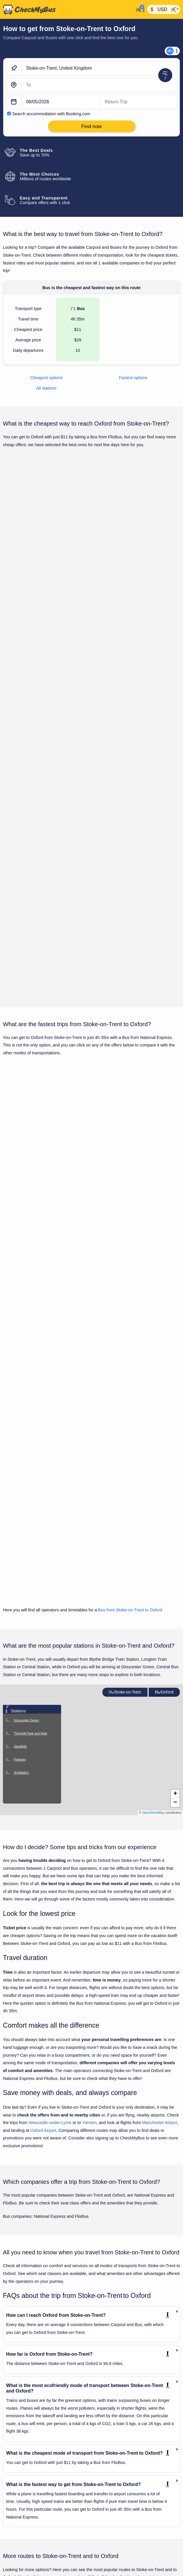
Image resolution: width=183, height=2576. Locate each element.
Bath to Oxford (18, 2536)
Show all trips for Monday (91, 861)
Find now (151, 562)
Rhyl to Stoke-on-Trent (25, 2486)
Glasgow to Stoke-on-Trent (28, 2411)
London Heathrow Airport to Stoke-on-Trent (42, 2430)
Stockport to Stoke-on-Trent (29, 2496)
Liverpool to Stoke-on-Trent (28, 2420)
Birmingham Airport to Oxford (30, 2545)
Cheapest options (46, 377)
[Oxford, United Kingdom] (99, 85)
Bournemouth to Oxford (25, 2564)
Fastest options (133, 377)
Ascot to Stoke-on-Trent (25, 2355)
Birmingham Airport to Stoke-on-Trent (37, 2364)
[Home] (67, 9)
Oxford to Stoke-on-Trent (26, 2477)
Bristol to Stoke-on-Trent (26, 2383)
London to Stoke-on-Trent (27, 2439)
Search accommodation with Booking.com (51, 113)
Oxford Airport (43, 1878)
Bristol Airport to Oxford (25, 2574)
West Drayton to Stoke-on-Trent (32, 2505)
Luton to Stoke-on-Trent (25, 2449)
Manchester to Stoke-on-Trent (31, 2467)
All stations (46, 388)
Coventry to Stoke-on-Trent (28, 2402)
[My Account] (139, 9)
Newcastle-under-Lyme (50, 1871)
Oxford (164, 1440)
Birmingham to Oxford (24, 2555)
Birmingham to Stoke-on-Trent (31, 2373)
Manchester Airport (159, 1871)
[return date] (138, 102)
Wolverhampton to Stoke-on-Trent (34, 2514)
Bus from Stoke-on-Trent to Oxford (130, 1358)
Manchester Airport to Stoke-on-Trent (37, 2458)
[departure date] (61, 102)
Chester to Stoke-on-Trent (27, 2392)
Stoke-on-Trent (125, 1440)
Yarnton (89, 1871)
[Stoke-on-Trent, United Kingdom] (99, 68)
